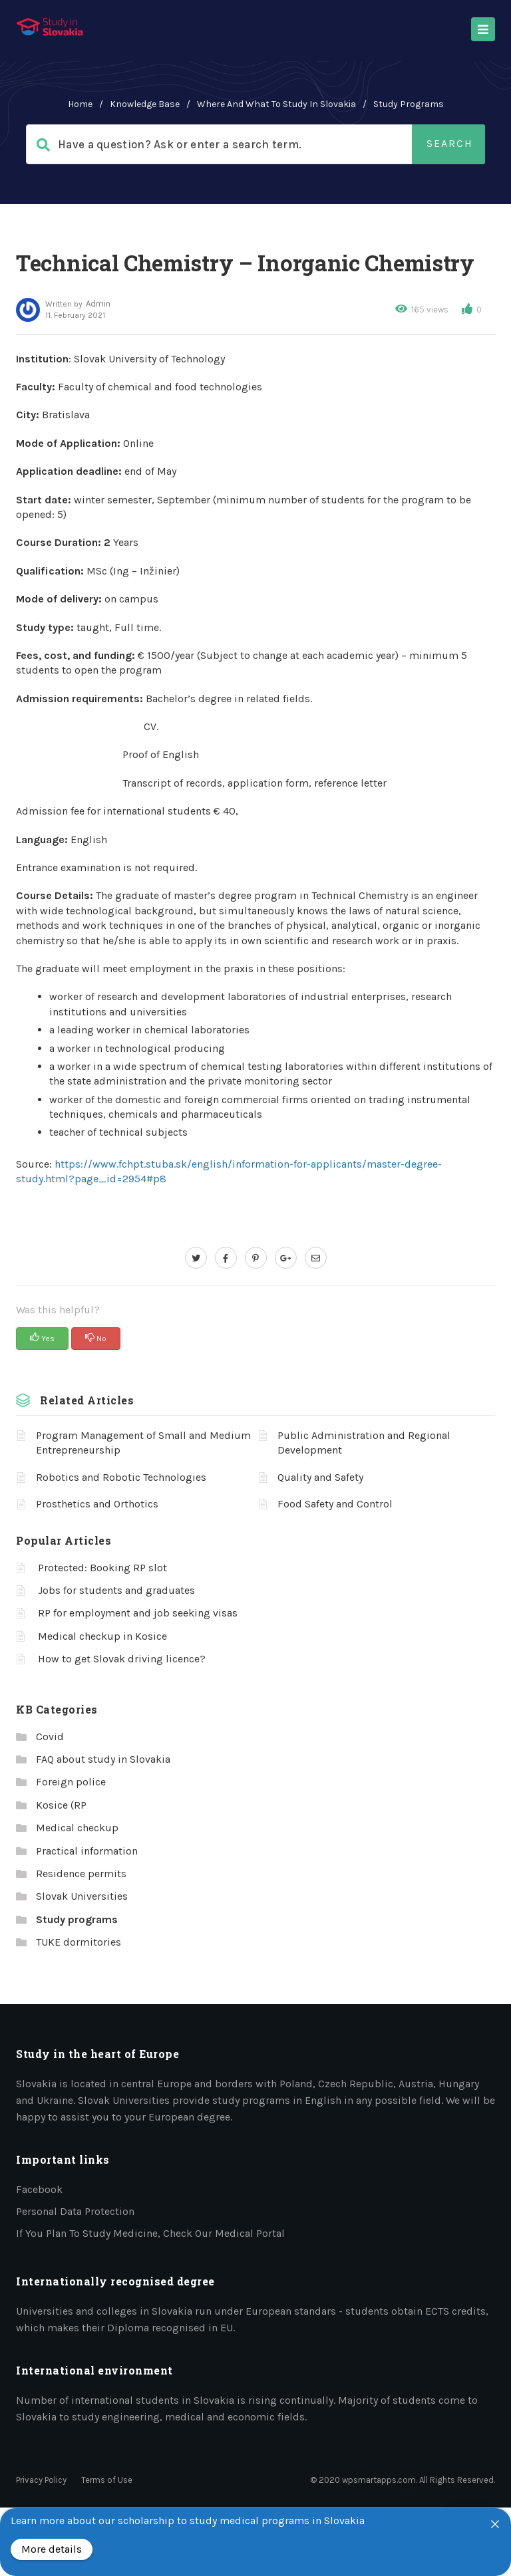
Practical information (87, 1851)
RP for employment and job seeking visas (138, 1613)
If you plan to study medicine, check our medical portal (150, 2233)
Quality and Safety (320, 1477)
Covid (50, 1736)
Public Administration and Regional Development (363, 1442)
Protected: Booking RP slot (102, 1567)
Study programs (408, 104)
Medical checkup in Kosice (102, 1636)
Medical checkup (77, 1827)
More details (51, 2549)
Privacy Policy (41, 2480)
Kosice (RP (61, 1805)
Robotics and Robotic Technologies (121, 1477)
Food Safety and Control (335, 1503)
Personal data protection (75, 2211)
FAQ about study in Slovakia (103, 1759)
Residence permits (81, 1873)
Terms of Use (106, 2480)
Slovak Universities (82, 1896)
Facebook (39, 2189)
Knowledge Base (145, 104)
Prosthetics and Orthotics (97, 1503)
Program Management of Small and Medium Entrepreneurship (143, 1442)
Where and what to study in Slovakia (276, 104)
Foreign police (71, 1781)
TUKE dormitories (78, 1942)
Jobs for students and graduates (116, 1590)
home (80, 104)
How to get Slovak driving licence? (122, 1658)
